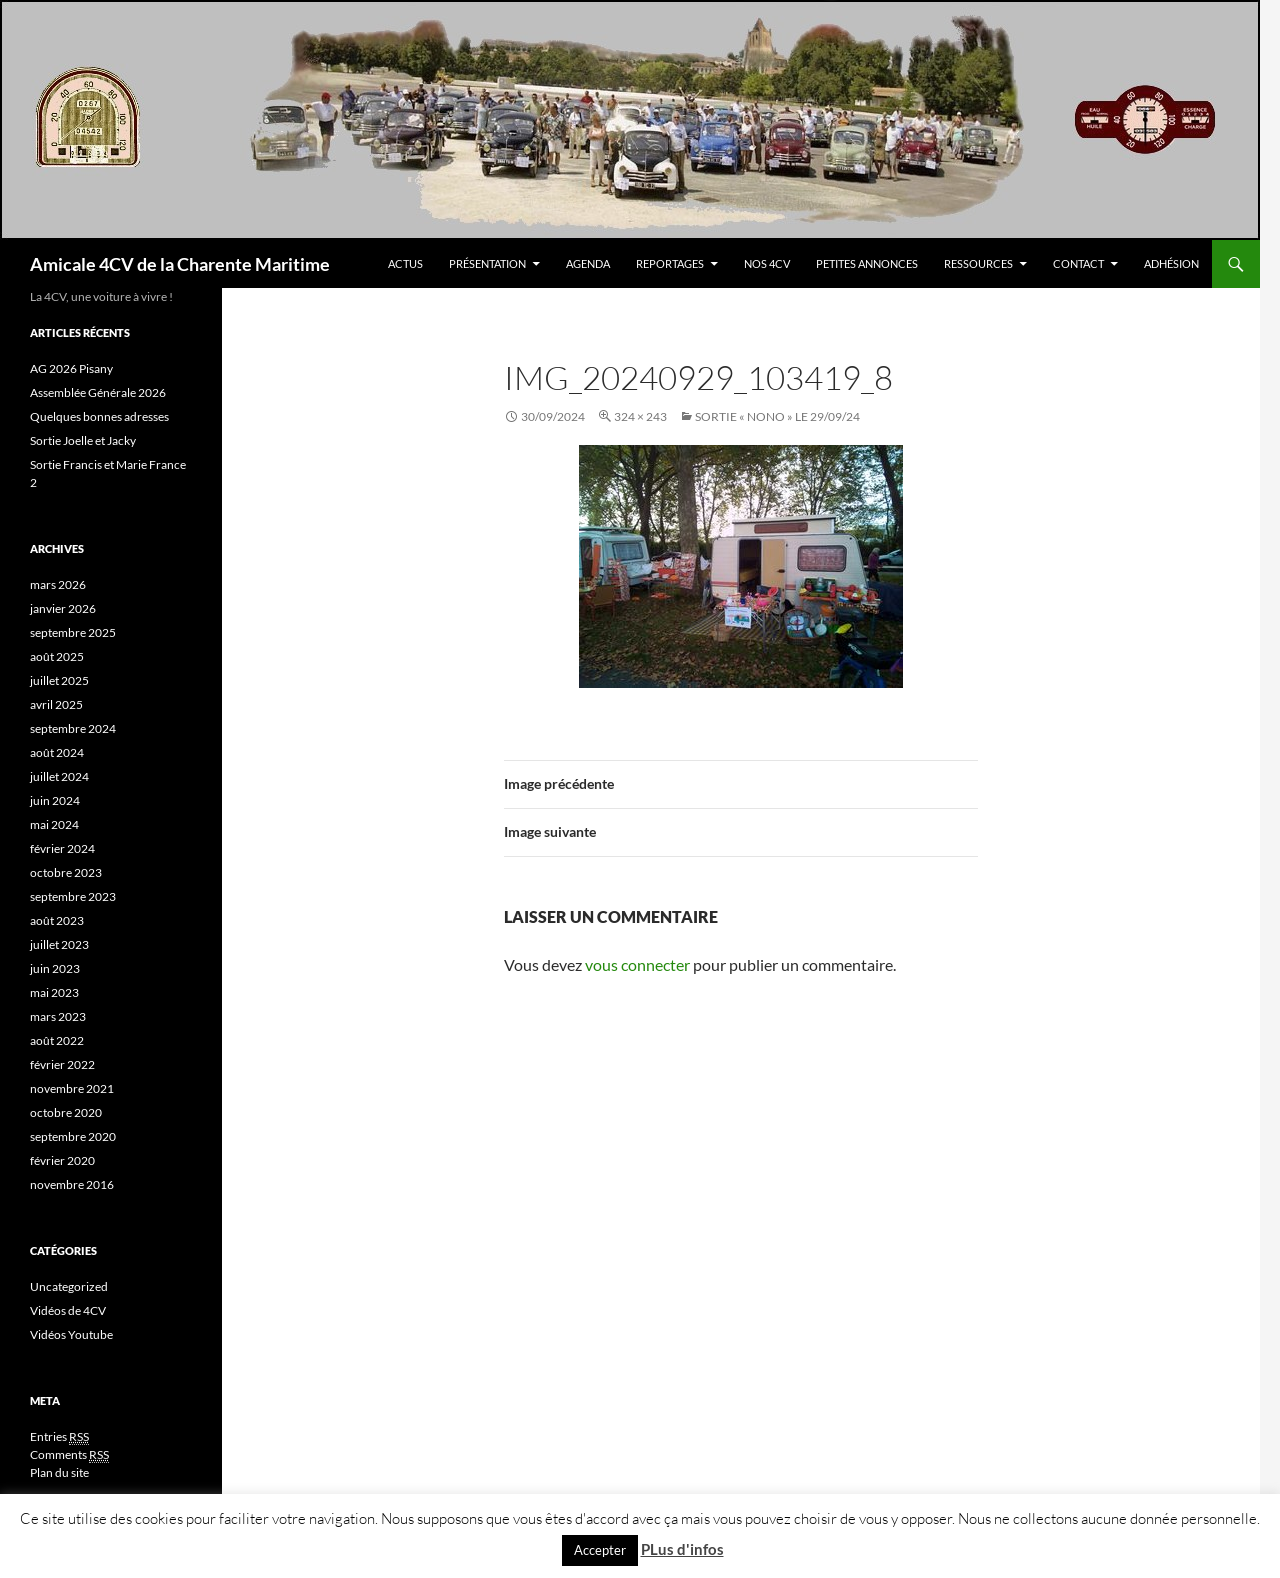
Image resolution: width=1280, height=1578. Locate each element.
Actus (405, 263)
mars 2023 (58, 1016)
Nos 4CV (767, 263)
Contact (1078, 263)
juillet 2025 (59, 680)
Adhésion (1171, 263)
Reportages (670, 263)
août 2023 (57, 920)
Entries (59, 1437)
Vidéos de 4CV (68, 1310)
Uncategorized (69, 1286)
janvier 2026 (63, 608)
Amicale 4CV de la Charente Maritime (180, 264)
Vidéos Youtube (71, 1334)
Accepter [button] (600, 1550)
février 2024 (62, 848)
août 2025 (57, 656)
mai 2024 (54, 824)
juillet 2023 (59, 944)
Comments (69, 1455)
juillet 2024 (59, 776)
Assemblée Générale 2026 (98, 392)
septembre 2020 (73, 1136)
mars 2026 (58, 584)
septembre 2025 (73, 632)
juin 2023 (55, 968)
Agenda (588, 263)
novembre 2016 (72, 1184)
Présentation (487, 263)
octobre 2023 (66, 872)
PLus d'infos (682, 1549)
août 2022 (57, 1040)
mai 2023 (54, 992)
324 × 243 (640, 416)
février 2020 (62, 1160)
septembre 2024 (73, 728)
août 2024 (57, 752)
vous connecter (637, 964)
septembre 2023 (73, 896)
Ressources (978, 263)
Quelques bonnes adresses (99, 416)
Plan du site (59, 1472)
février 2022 (62, 1064)
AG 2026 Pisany (71, 368)
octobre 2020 (66, 1112)
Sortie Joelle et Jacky (83, 440)
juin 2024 (55, 800)
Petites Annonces (867, 263)
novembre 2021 (72, 1088)
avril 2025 (56, 704)
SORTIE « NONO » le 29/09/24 (777, 416)
